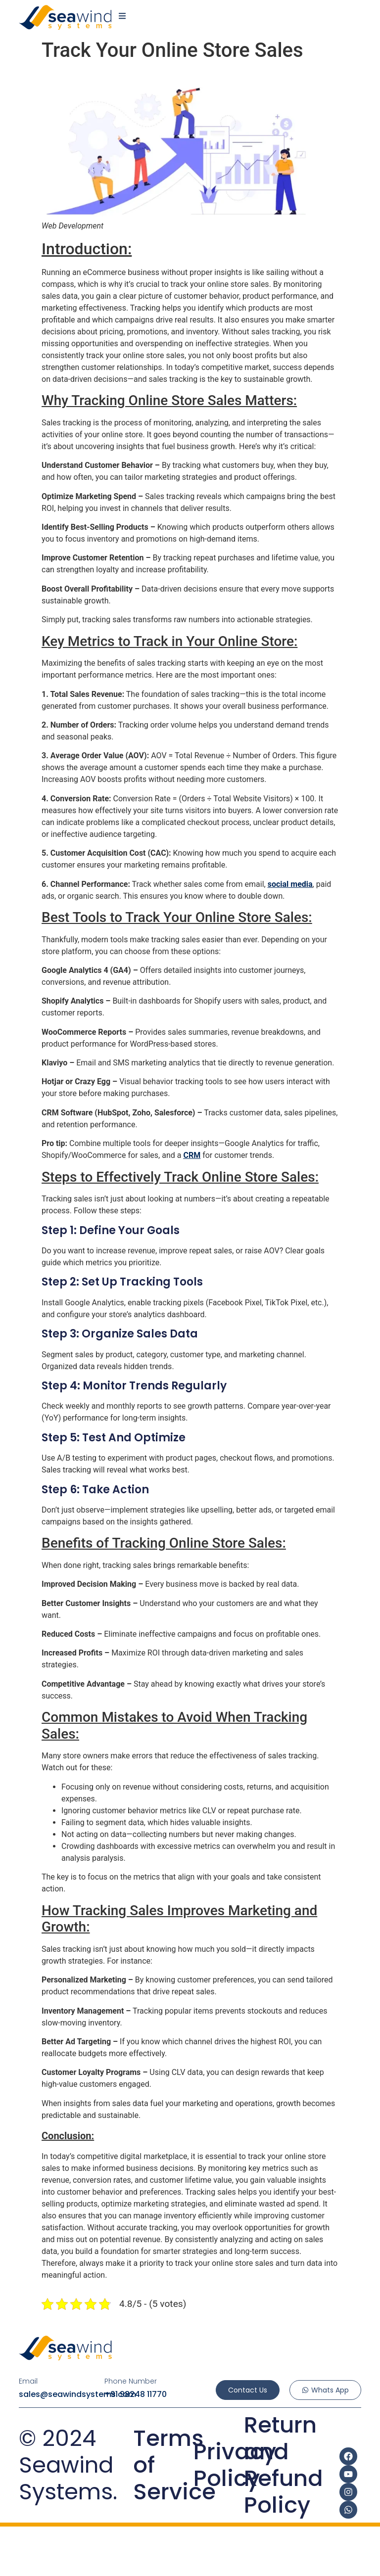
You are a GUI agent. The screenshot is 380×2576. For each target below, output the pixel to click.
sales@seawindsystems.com (77, 2394)
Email (28, 2381)
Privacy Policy (234, 2465)
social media (290, 884)
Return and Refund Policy (283, 2465)
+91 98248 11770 (135, 2394)
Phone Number (130, 2381)
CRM (191, 1155)
